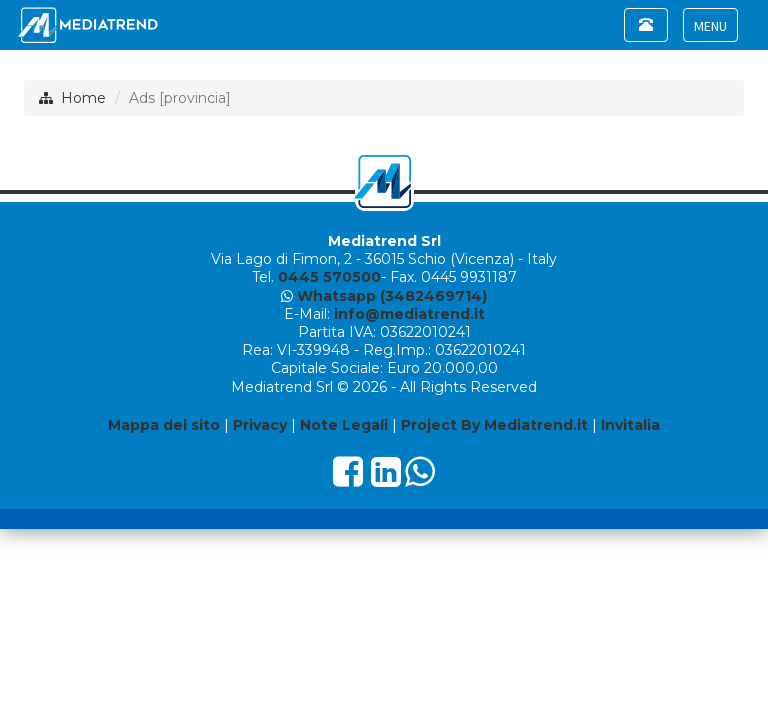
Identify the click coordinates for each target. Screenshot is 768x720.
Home (83, 98)
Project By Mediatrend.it (494, 425)
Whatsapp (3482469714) (392, 296)
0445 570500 (329, 277)
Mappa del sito (164, 425)
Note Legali (344, 425)
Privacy (260, 425)
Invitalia (630, 425)
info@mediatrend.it (409, 314)
